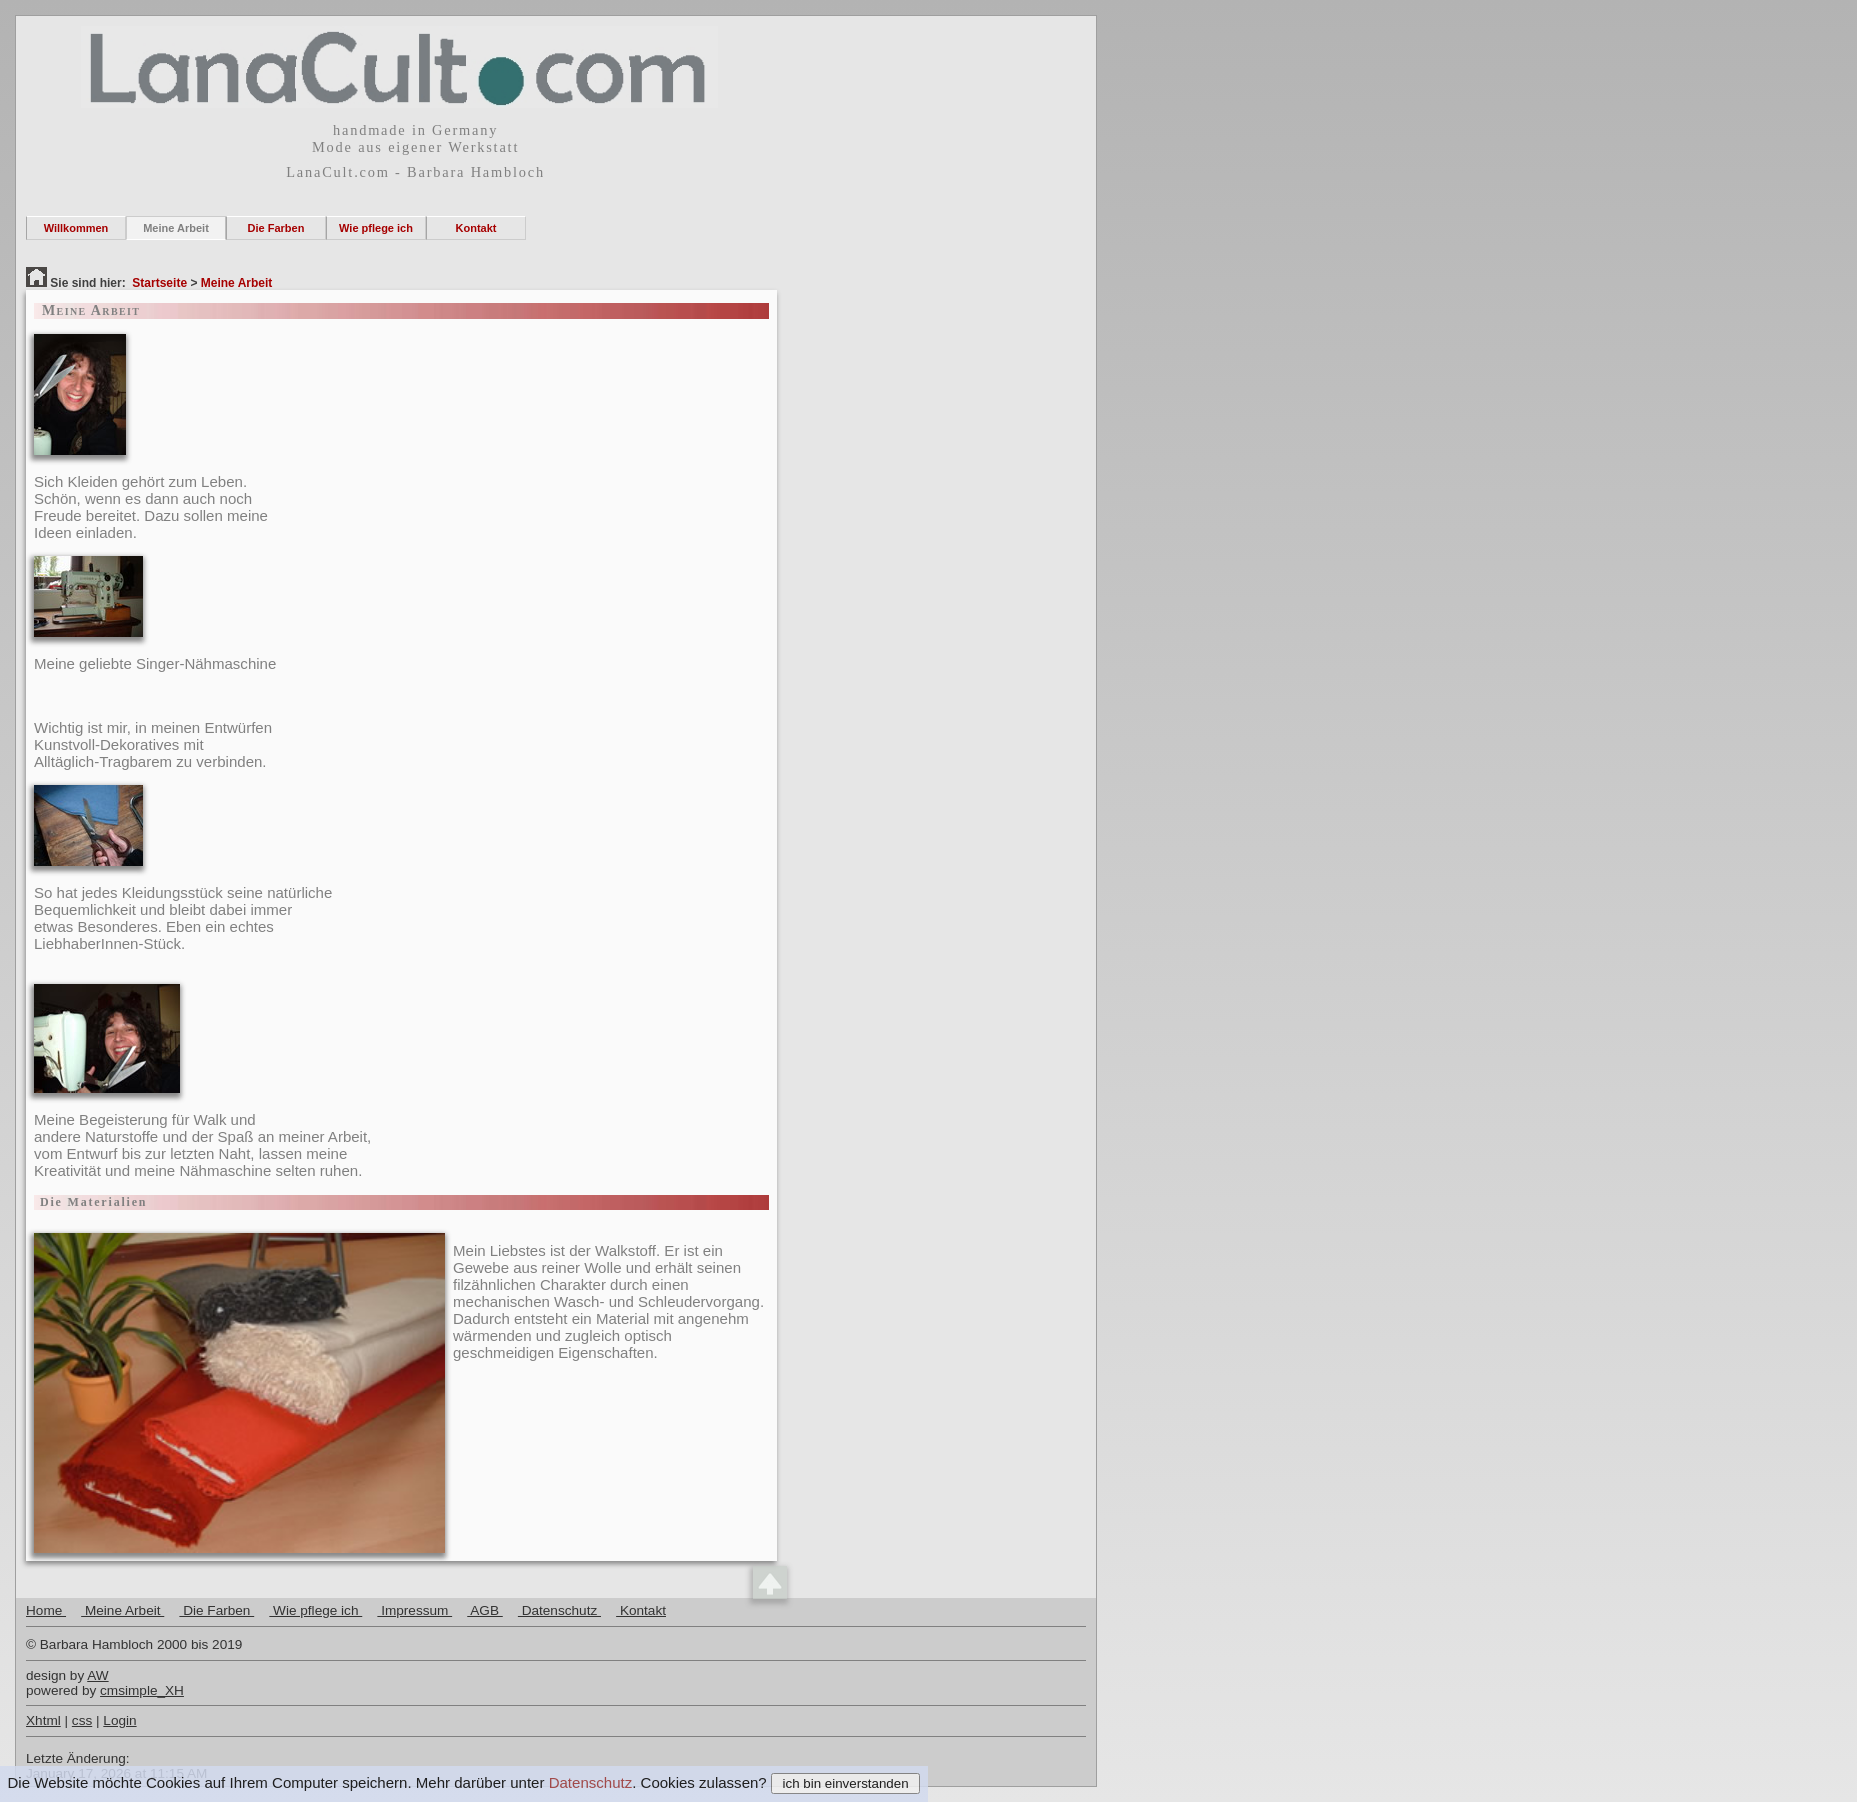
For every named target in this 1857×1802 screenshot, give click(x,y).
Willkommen (76, 228)
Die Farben (276, 228)
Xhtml (43, 1720)
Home (46, 1610)
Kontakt (476, 228)
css (82, 1720)
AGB (485, 1610)
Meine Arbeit (176, 228)
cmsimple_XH (142, 1690)
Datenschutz (591, 1782)
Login (119, 1720)
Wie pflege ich (376, 228)
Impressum (414, 1610)
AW (97, 1675)
